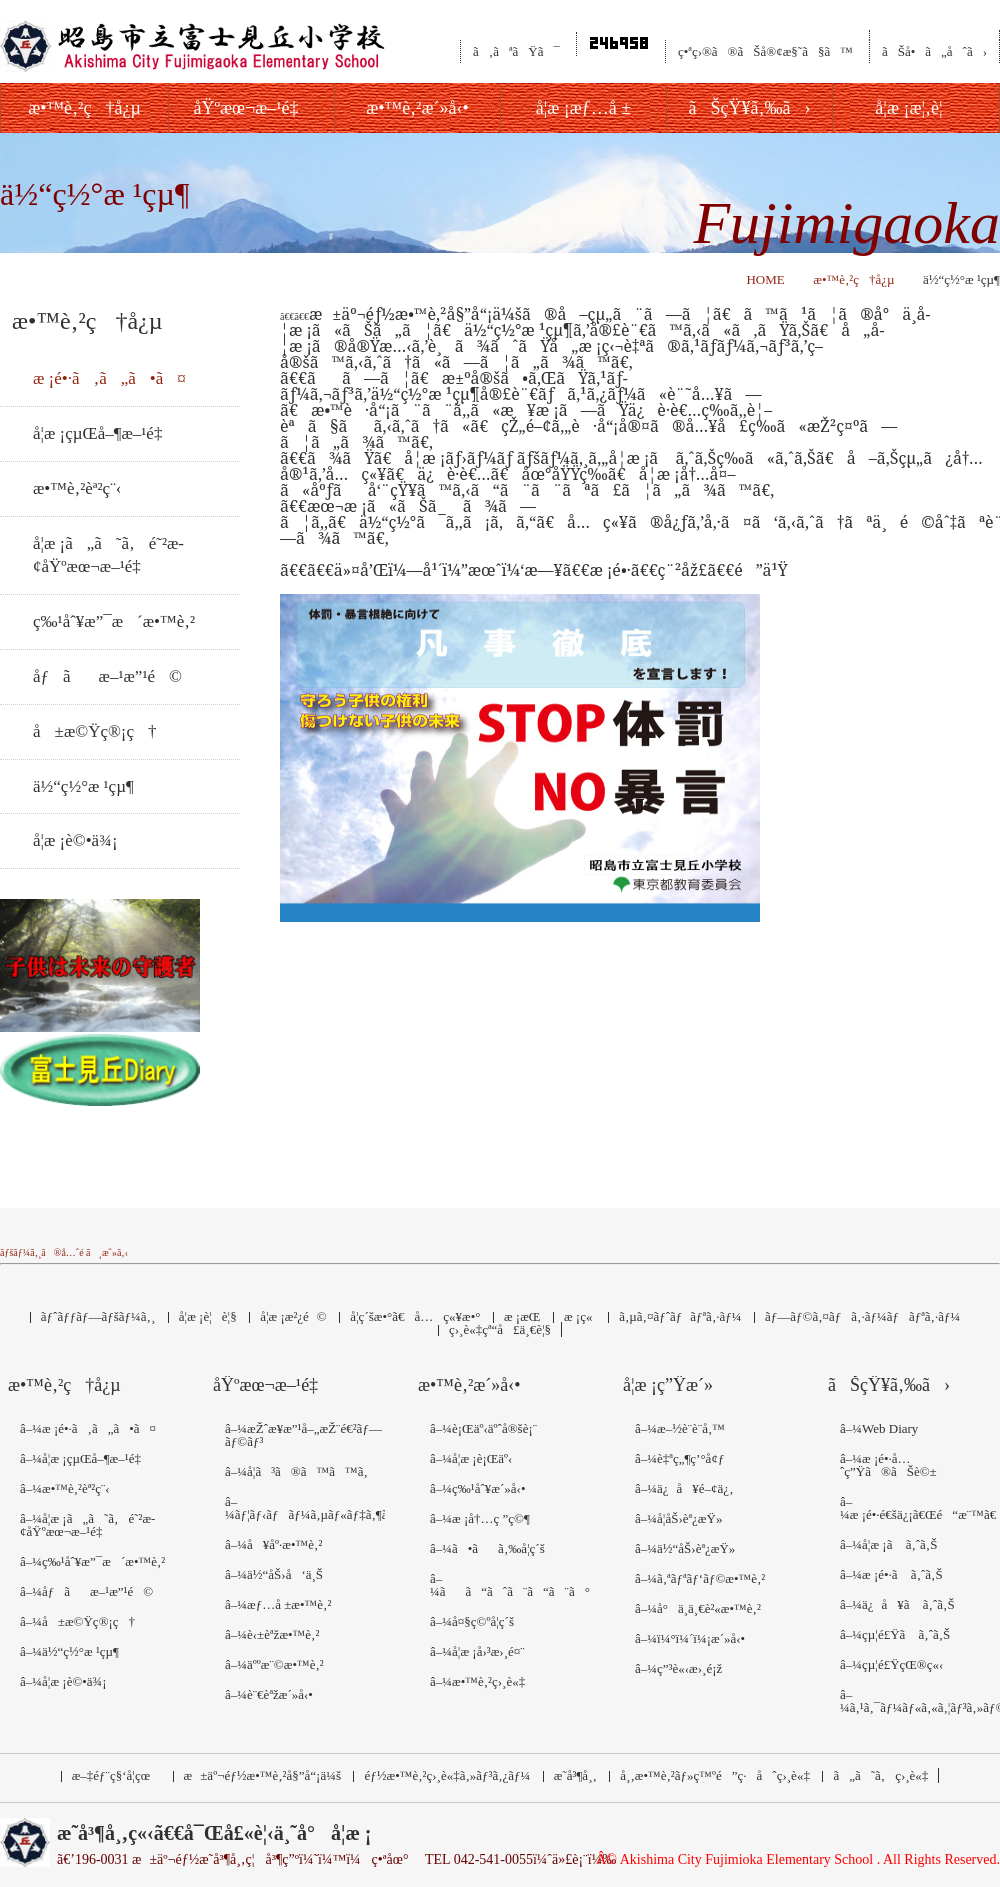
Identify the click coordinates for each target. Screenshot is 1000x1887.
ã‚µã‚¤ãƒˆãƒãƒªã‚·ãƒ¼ (680, 1316)
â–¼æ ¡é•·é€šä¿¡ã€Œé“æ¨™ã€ (920, 1508)
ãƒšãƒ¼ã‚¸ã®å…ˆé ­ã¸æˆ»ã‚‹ (64, 1252)
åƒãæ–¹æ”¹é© (107, 676)
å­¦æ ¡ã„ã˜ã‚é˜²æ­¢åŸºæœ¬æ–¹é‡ (108, 555)
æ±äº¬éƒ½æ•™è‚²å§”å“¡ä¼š (262, 1775)
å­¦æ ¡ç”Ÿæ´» (668, 1385)
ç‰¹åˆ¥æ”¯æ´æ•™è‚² (114, 621)
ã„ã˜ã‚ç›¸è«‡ (880, 1775)
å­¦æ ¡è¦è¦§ (208, 1316)
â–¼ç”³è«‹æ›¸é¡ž (678, 1668)
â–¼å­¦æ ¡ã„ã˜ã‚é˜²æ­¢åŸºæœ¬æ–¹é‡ (87, 1525)
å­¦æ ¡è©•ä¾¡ (75, 840)
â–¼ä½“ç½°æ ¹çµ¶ (69, 1651)
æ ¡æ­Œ (522, 1316)
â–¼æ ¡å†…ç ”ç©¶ (480, 1518)
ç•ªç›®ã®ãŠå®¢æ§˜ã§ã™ (765, 51)
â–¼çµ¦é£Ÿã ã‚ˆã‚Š (895, 1634)
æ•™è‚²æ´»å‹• (469, 1385)
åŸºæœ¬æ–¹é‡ (271, 1385)
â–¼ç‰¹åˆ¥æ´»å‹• (477, 1488)
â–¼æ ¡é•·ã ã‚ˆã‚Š (891, 1574)
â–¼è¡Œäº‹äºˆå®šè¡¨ (483, 1428)
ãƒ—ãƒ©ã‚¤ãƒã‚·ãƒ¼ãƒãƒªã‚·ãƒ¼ (862, 1316)
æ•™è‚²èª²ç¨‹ (77, 488)
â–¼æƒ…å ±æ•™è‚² (278, 1604)
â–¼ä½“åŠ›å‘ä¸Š (274, 1574)
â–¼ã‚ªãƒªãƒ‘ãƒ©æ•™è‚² (700, 1578)
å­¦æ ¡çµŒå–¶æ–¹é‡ (102, 433)
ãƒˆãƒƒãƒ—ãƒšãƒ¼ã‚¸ (98, 1316)
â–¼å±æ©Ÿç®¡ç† (77, 1621)
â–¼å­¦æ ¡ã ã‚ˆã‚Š (888, 1544)
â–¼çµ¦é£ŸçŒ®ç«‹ (891, 1664)
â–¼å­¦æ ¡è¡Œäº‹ (471, 1458)
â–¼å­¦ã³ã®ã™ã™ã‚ (301, 1471)
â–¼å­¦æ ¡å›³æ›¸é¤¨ (477, 1651)
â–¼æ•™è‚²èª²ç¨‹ (65, 1488)
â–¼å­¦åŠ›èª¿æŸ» (678, 1518)
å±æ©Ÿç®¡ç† (95, 731)
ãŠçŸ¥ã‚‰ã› (889, 1385)
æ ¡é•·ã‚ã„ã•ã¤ (109, 378)
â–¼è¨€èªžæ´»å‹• (269, 1694)
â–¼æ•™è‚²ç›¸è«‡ (477, 1681)
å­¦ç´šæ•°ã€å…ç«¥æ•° (415, 1316)
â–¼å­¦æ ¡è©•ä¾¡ (63, 1681)
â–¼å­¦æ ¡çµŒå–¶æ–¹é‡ (84, 1458)
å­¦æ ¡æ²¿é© (293, 1316)
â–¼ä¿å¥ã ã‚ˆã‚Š (897, 1604)
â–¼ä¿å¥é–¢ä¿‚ (684, 1488)
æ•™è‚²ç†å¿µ (853, 279)
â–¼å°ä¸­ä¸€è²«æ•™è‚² (698, 1608)
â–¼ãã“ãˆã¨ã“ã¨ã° (510, 1585)
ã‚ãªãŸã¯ (516, 51)
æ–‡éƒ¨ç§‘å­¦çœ (116, 1775)
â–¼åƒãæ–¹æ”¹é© (86, 1591)
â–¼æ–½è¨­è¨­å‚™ (680, 1428)
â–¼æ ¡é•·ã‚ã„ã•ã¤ (88, 1428)
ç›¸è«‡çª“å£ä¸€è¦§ (500, 1329)
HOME (765, 279)
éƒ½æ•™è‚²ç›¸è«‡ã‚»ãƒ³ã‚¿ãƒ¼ (447, 1775)
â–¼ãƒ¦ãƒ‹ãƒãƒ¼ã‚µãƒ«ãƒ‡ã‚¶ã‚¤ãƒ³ (305, 1508)
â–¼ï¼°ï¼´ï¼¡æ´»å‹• (690, 1638)
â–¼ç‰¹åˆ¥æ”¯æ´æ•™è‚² (92, 1561)
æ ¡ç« (580, 1316)
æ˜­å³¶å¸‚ (575, 1775)
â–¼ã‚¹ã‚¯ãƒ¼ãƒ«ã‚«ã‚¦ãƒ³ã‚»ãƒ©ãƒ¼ (920, 1701)
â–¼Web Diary (879, 1428)
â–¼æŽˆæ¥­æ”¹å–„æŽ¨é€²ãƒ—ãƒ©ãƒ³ (303, 1435)
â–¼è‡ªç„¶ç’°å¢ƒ (679, 1458)
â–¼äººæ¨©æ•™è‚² (274, 1664)
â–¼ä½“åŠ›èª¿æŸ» (685, 1548)
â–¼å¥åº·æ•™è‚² (273, 1544)
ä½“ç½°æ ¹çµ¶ (83, 786)
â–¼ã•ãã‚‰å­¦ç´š (487, 1548)
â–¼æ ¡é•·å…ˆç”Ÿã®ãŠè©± (888, 1465)
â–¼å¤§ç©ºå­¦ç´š (472, 1621)
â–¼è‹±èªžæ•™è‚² (272, 1634)
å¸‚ (715, 1775)
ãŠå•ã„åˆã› (934, 51)
